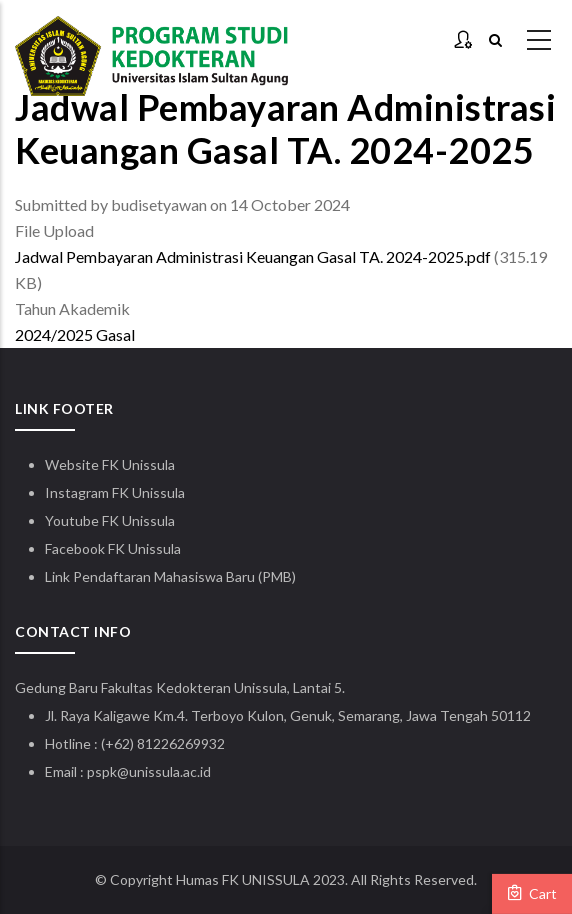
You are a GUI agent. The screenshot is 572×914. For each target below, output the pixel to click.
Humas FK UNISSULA (243, 879)
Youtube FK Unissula (111, 520)
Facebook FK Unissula (113, 548)
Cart (532, 893)
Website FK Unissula (110, 464)
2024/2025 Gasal (75, 334)
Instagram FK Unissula (115, 492)
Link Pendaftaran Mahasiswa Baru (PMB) (170, 576)
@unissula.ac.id (164, 771)
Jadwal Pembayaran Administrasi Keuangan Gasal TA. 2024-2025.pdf (253, 256)
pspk (102, 771)
